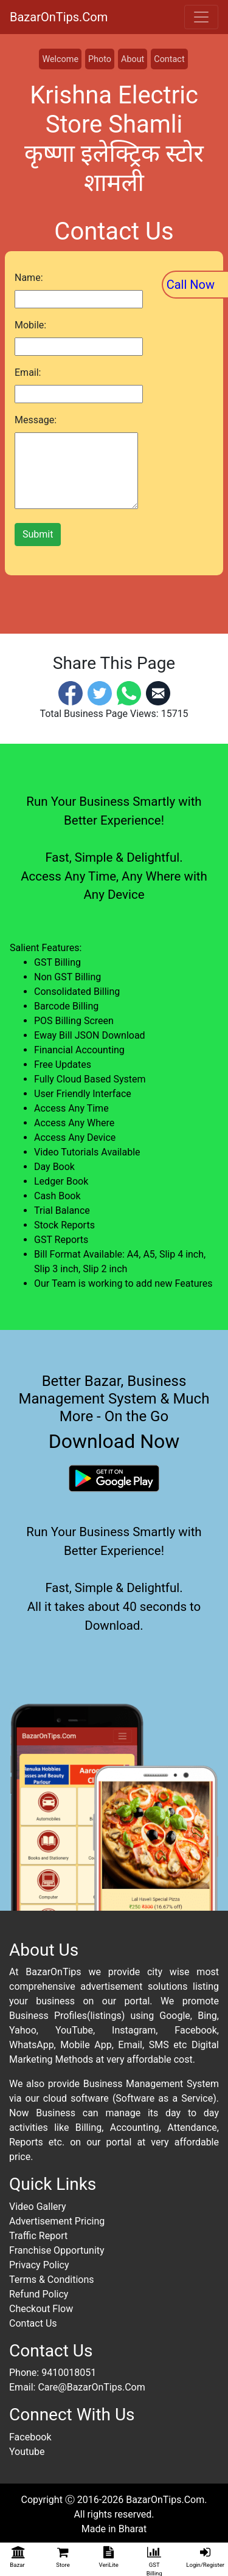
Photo (99, 59)
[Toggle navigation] (201, 17)
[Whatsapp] (129, 692)
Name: (29, 277)
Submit (37, 534)
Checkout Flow (41, 2309)
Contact (169, 59)
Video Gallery (37, 2206)
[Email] (158, 692)
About (132, 59)
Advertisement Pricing (57, 2221)
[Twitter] (100, 692)
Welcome (60, 59)
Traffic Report (38, 2236)
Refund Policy (38, 2294)
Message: (36, 420)
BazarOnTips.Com (59, 17)
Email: (28, 372)
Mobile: (30, 325)
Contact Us (33, 2323)
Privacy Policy (39, 2265)
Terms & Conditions (51, 2279)
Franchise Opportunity (57, 2250)
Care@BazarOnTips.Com (91, 2387)
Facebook (30, 2437)
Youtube (27, 2451)
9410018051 (68, 2372)
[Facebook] (70, 692)
